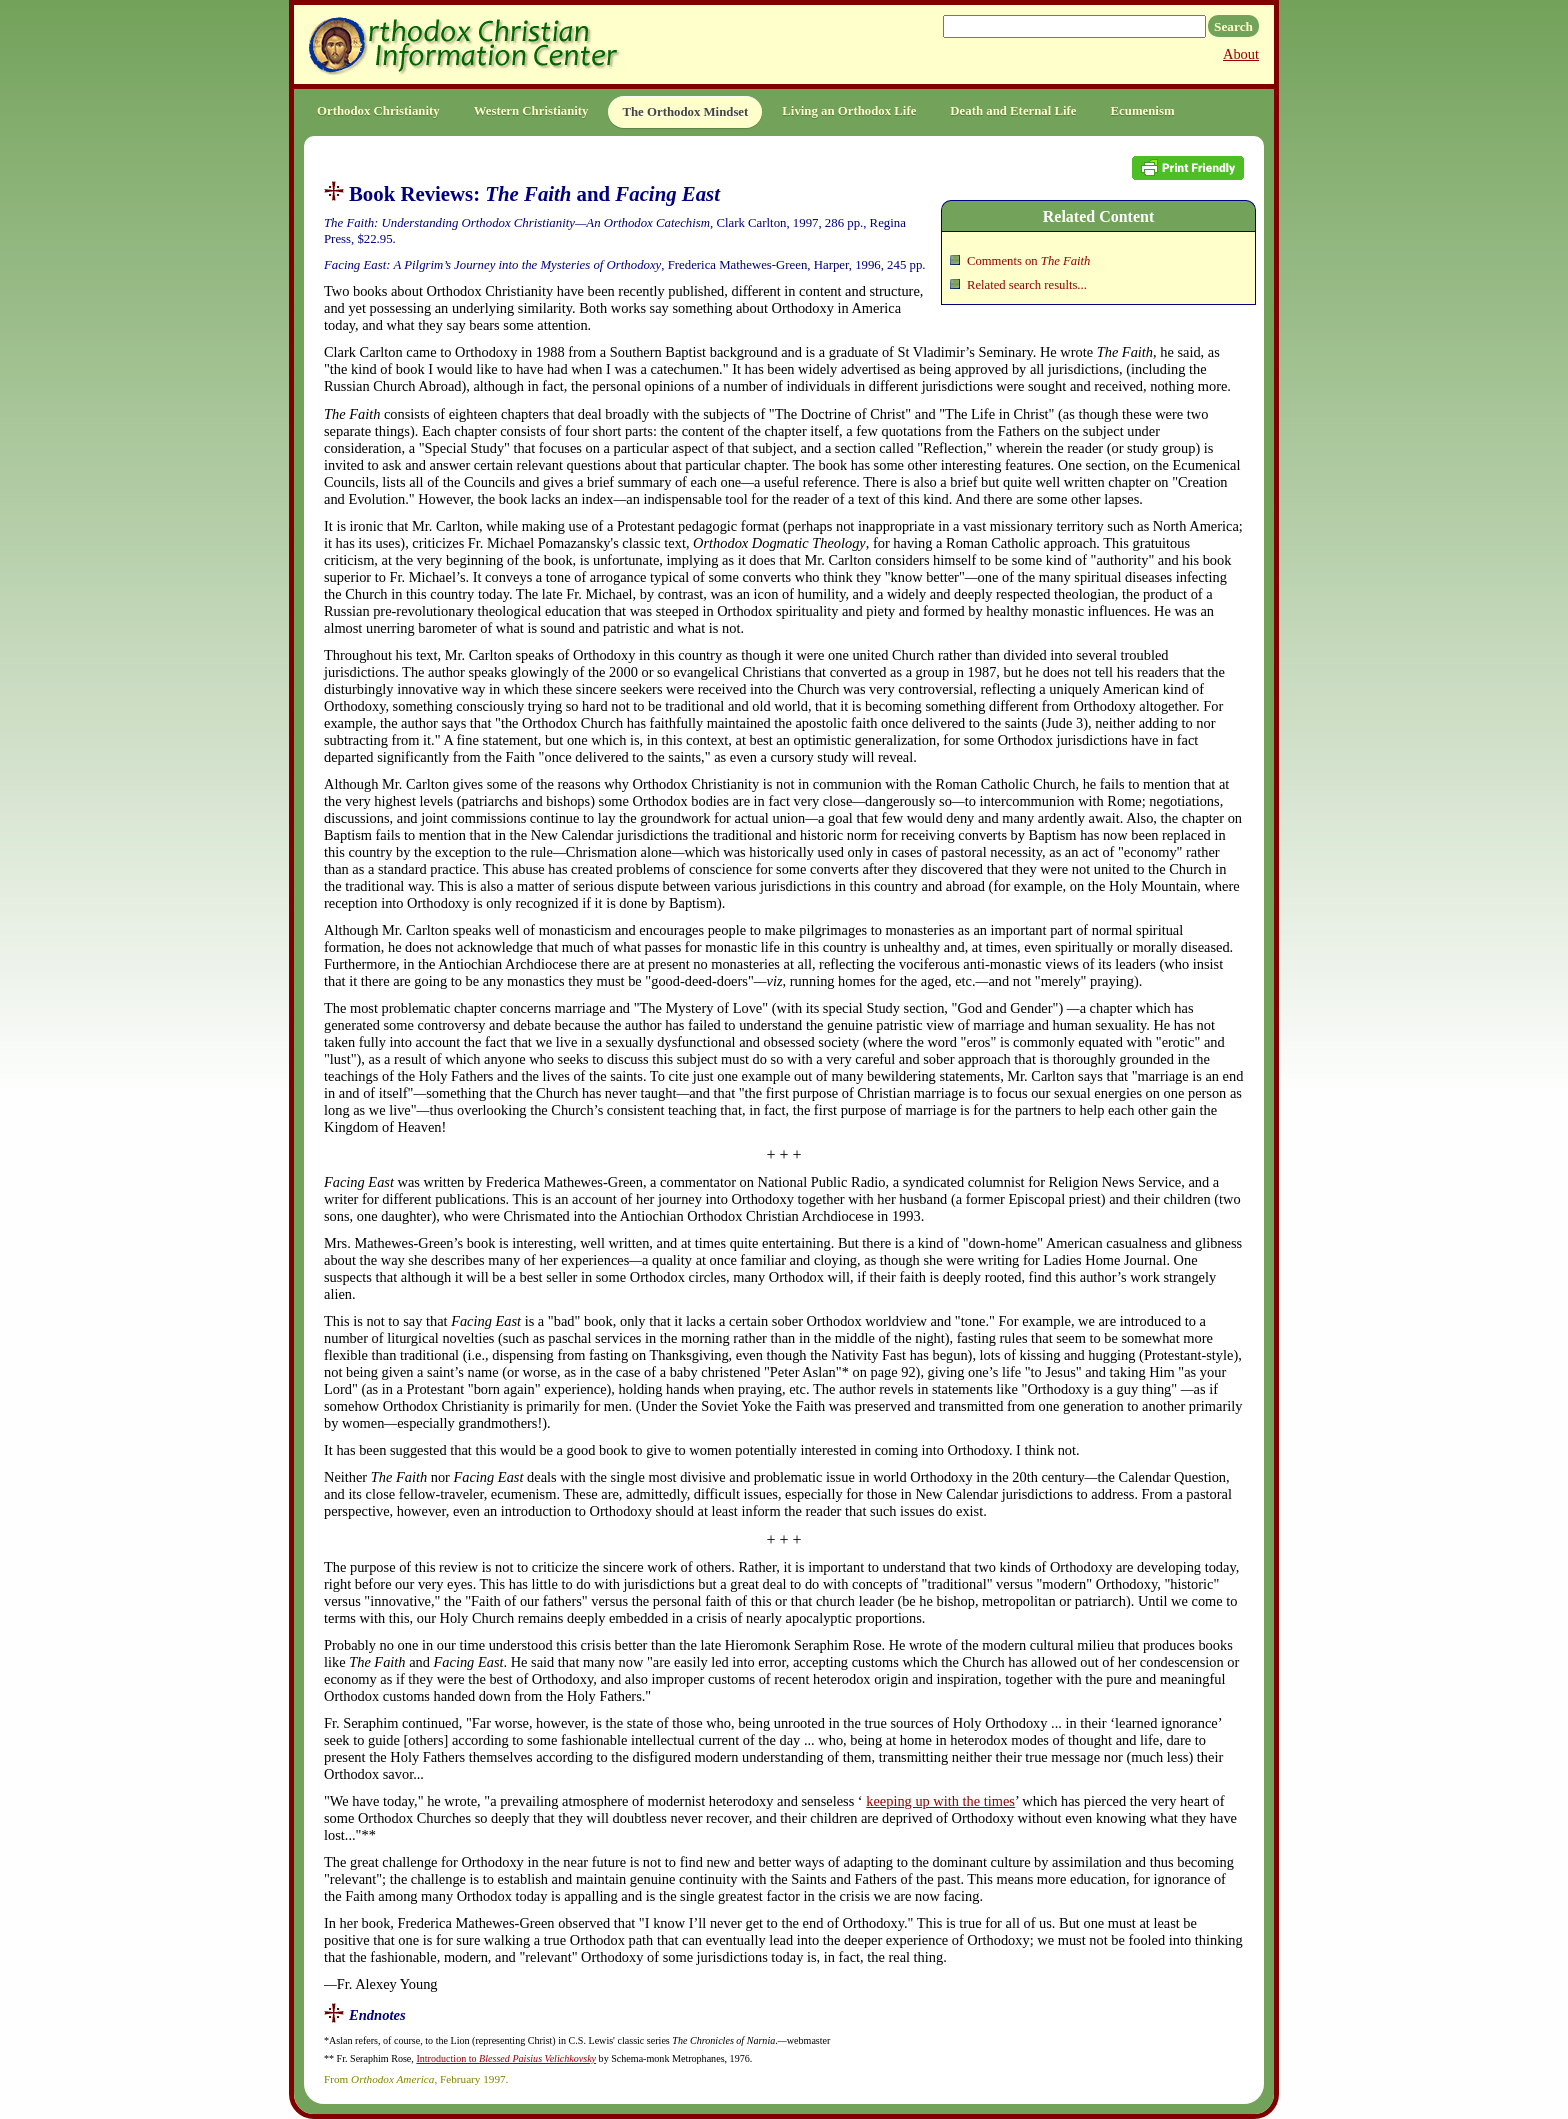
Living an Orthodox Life (849, 111)
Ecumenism (1143, 111)
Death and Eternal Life (1013, 111)
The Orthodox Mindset (685, 112)
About (1241, 54)
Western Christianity (531, 111)
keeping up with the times (940, 1801)
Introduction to (506, 2058)
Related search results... (1027, 285)
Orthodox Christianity (378, 111)
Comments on (1028, 261)
